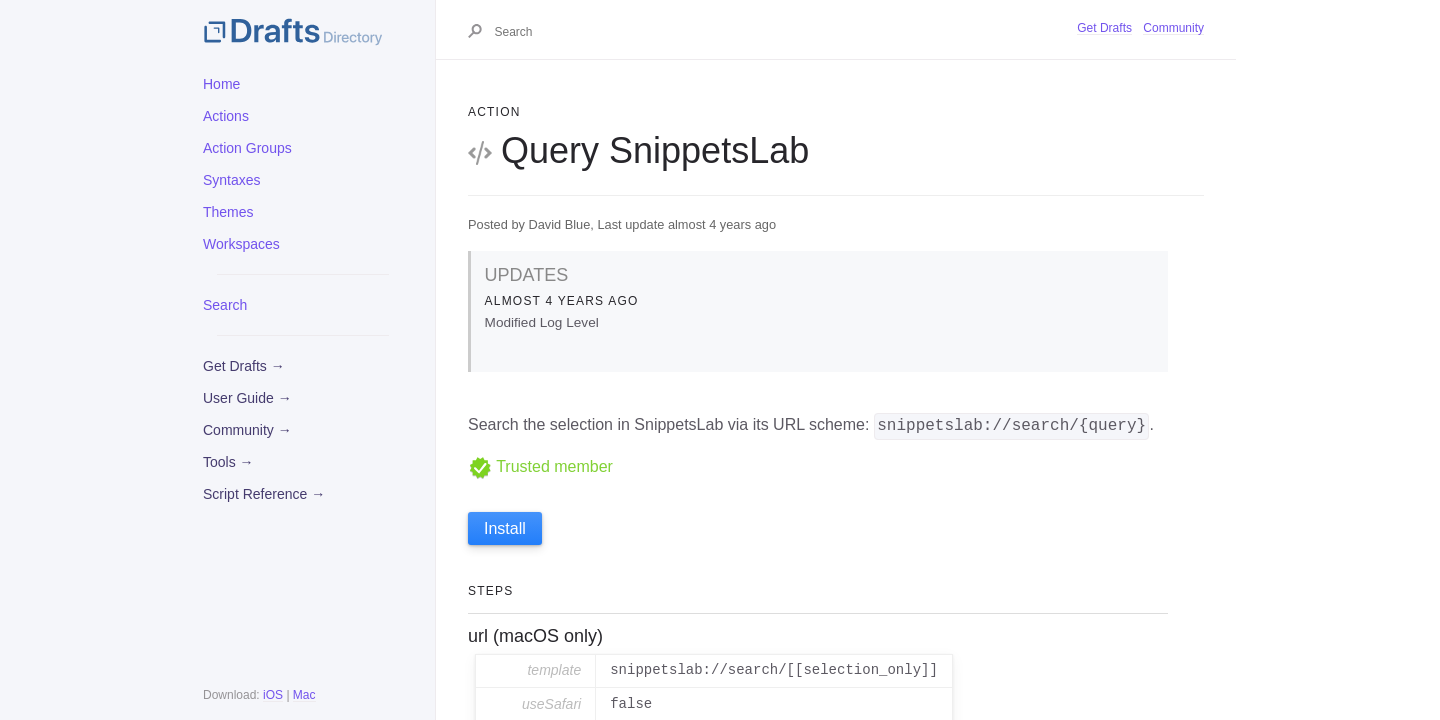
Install (505, 528)
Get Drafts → (244, 366)
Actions (226, 116)
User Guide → (247, 398)
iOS (273, 695)
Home (221, 84)
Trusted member (540, 466)
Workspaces (241, 244)
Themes (228, 212)
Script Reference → (264, 494)
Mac (304, 695)
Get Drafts (1104, 28)
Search (225, 305)
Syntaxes (232, 180)
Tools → (228, 462)
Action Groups (247, 148)
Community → (247, 430)
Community (1173, 28)
